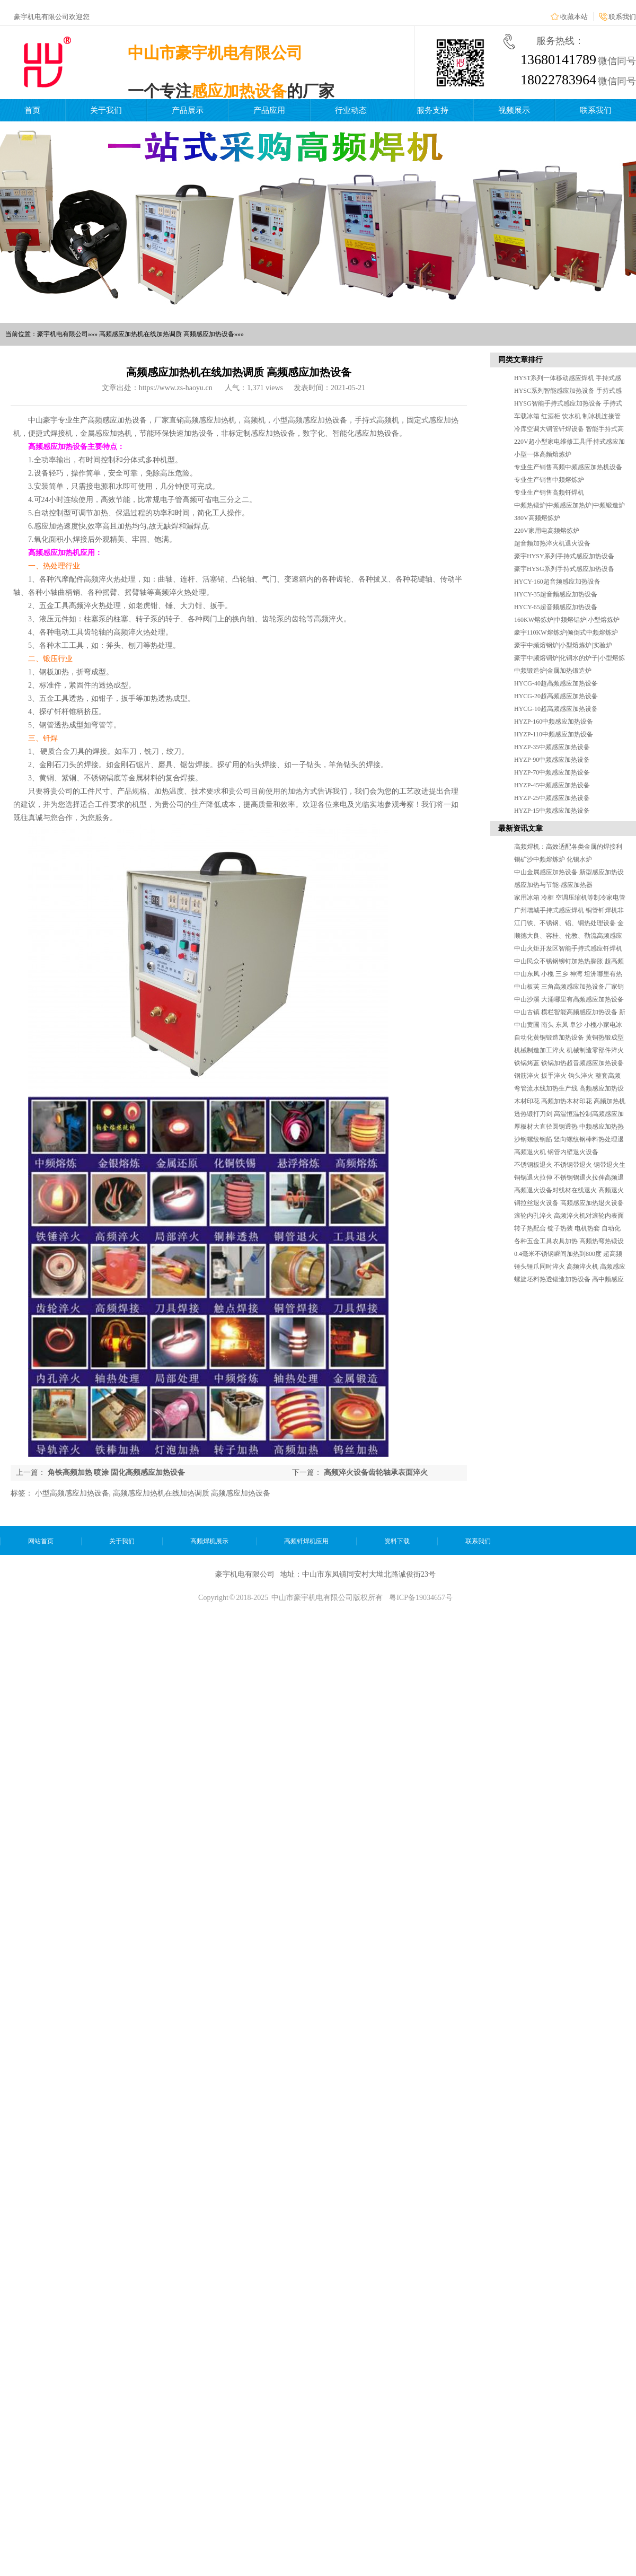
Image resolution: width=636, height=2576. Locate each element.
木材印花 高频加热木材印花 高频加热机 (569, 1101)
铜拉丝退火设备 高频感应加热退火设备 (569, 1203)
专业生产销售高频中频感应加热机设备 (568, 467)
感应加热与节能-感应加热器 (553, 885)
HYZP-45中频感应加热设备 (552, 785)
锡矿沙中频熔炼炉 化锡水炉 (553, 859)
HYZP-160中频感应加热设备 (553, 721)
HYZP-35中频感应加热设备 (552, 747)
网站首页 (41, 1541)
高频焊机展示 (209, 1541)
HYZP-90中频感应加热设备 (552, 759)
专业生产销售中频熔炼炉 (549, 479)
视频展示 (514, 110)
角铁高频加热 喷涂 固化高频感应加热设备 (116, 1472)
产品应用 (269, 110)
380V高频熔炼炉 (537, 518)
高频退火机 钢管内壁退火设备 (556, 1152)
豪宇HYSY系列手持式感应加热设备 (564, 556)
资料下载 (397, 1541)
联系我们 (622, 17)
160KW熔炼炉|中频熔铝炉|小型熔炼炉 (567, 619)
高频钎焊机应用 (306, 1541)
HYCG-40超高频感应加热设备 (556, 683)
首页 (32, 110)
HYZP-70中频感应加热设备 (552, 772)
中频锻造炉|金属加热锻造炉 (552, 670)
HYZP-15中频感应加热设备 (552, 810)
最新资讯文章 (520, 828)
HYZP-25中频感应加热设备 (552, 798)
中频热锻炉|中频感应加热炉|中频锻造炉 (569, 505)
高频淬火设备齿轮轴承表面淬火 (376, 1472)
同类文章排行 (520, 360)
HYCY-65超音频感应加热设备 (555, 607)
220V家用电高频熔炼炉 (546, 530)
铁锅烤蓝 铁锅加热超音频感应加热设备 (569, 1063)
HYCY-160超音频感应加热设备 (557, 581)
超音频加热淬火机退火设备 (552, 543)
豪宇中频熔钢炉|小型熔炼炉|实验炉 (563, 645)
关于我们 (106, 110)
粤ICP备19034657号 (421, 1598)
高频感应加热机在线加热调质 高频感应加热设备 (192, 1493)
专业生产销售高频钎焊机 (549, 492)
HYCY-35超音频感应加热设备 (555, 594)
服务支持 (432, 110)
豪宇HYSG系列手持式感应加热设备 (564, 569)
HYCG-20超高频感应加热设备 (556, 696)
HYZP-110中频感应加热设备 (553, 734)
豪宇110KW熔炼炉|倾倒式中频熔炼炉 (566, 632)
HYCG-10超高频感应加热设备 (556, 709)
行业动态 (351, 110)
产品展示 (188, 110)
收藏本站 (574, 17)
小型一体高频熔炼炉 (542, 454)
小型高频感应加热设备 (72, 1493)
